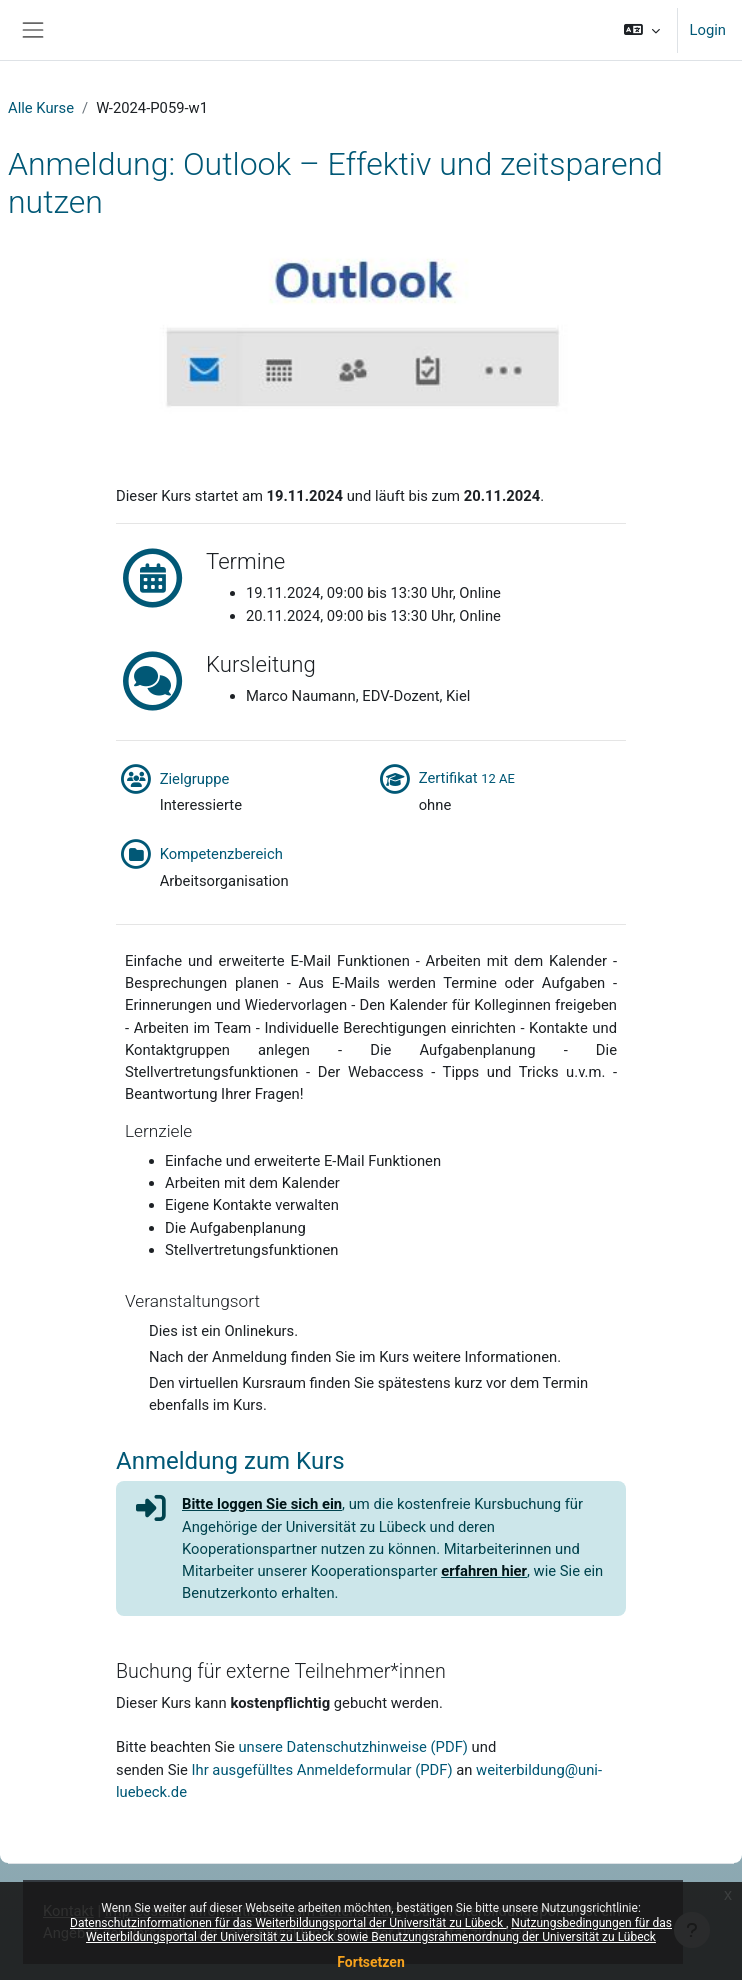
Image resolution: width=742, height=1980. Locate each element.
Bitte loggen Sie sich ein (262, 1504)
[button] (641, 30)
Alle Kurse (41, 108)
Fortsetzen (371, 1962)
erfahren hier (484, 1571)
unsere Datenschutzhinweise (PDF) (353, 1747)
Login (708, 30)
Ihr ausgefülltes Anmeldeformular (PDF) (322, 1770)
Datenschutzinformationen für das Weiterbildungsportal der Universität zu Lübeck (288, 1923)
